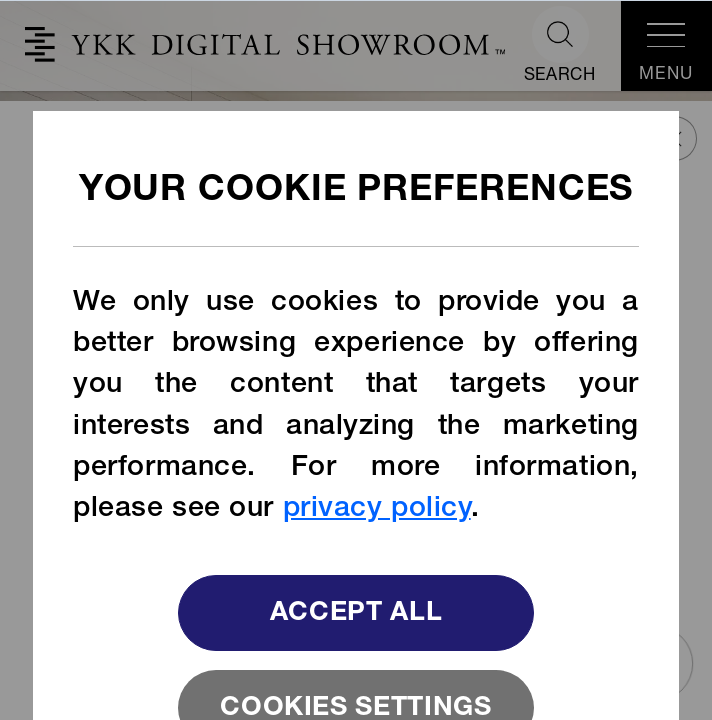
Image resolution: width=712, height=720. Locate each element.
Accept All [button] (356, 614)
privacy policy (377, 510)
